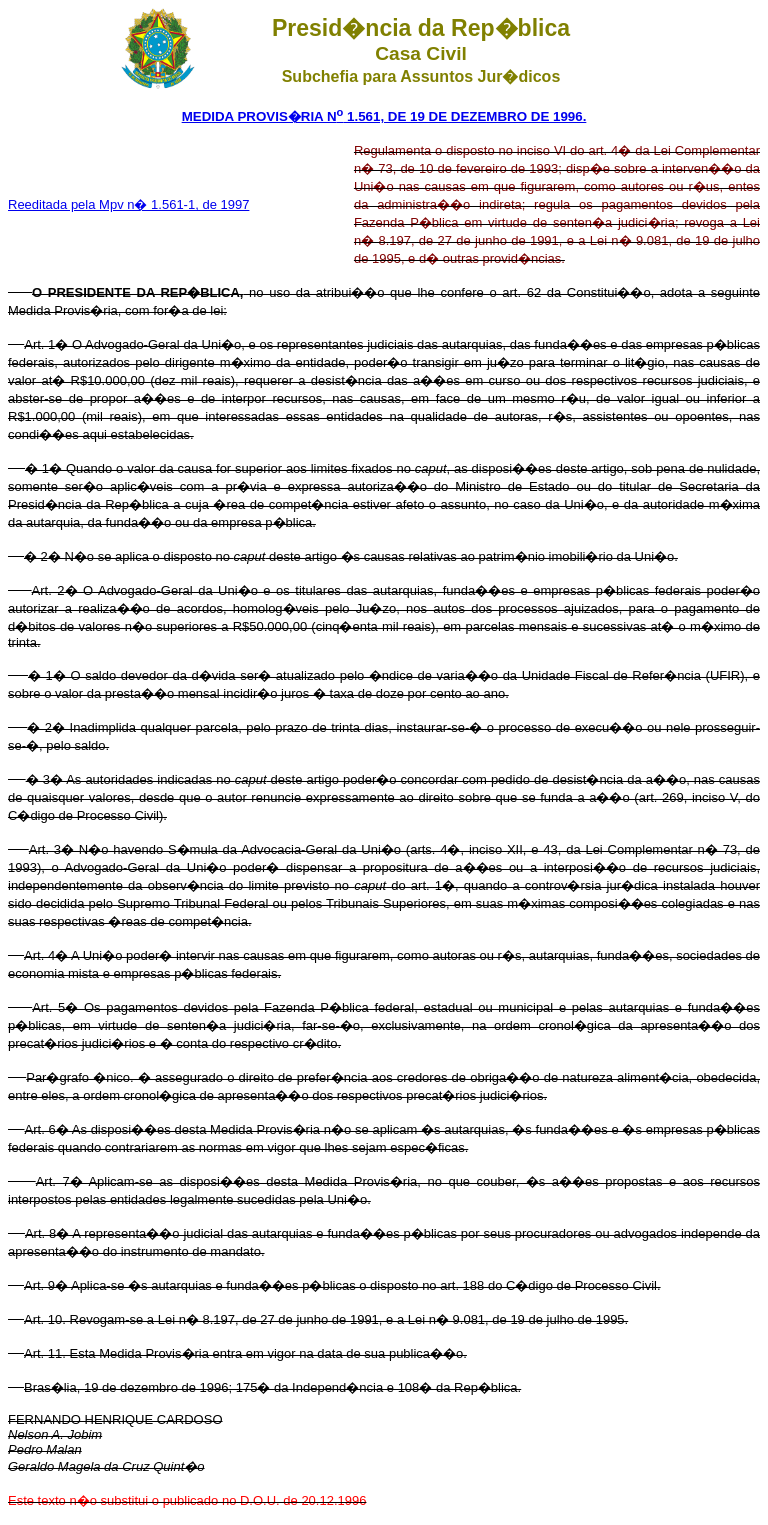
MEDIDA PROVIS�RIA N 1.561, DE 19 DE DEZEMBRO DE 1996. (384, 116)
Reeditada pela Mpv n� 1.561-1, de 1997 (128, 204)
